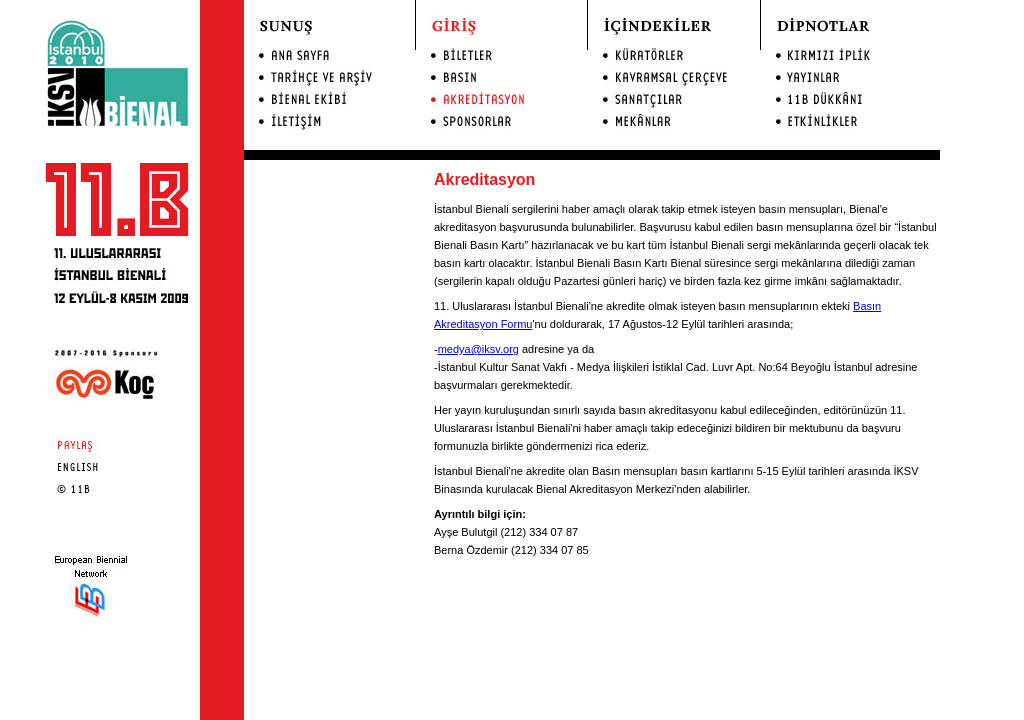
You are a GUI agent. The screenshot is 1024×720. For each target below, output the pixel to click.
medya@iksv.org (478, 349)
